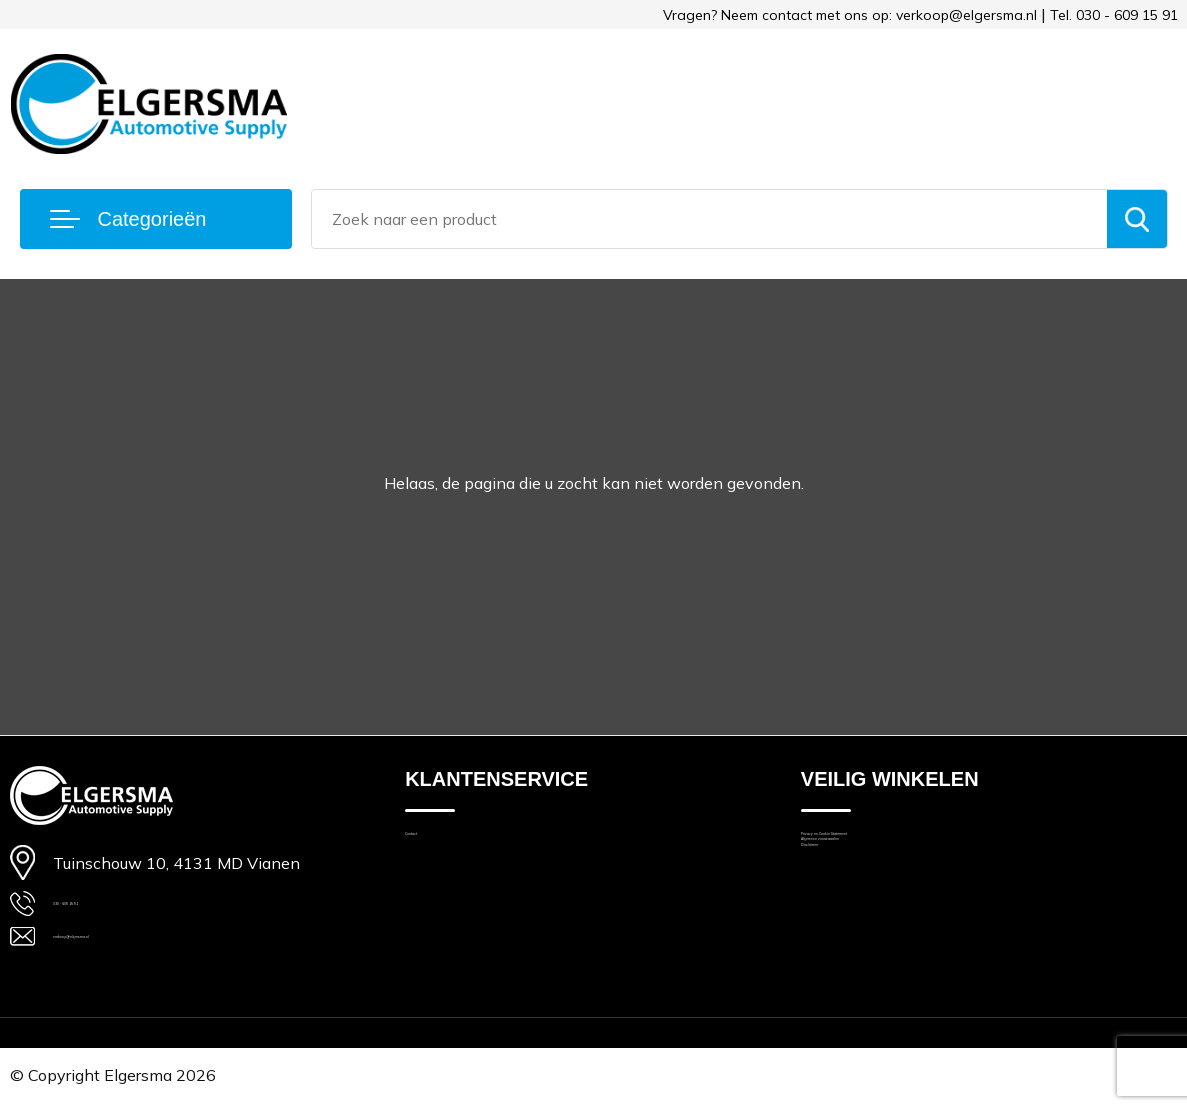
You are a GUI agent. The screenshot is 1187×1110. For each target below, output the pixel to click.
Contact (432, 845)
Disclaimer (837, 901)
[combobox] (709, 219)
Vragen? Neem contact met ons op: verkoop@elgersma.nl (850, 15)
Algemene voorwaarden (885, 873)
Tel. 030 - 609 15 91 (1114, 15)
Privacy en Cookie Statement (901, 845)
